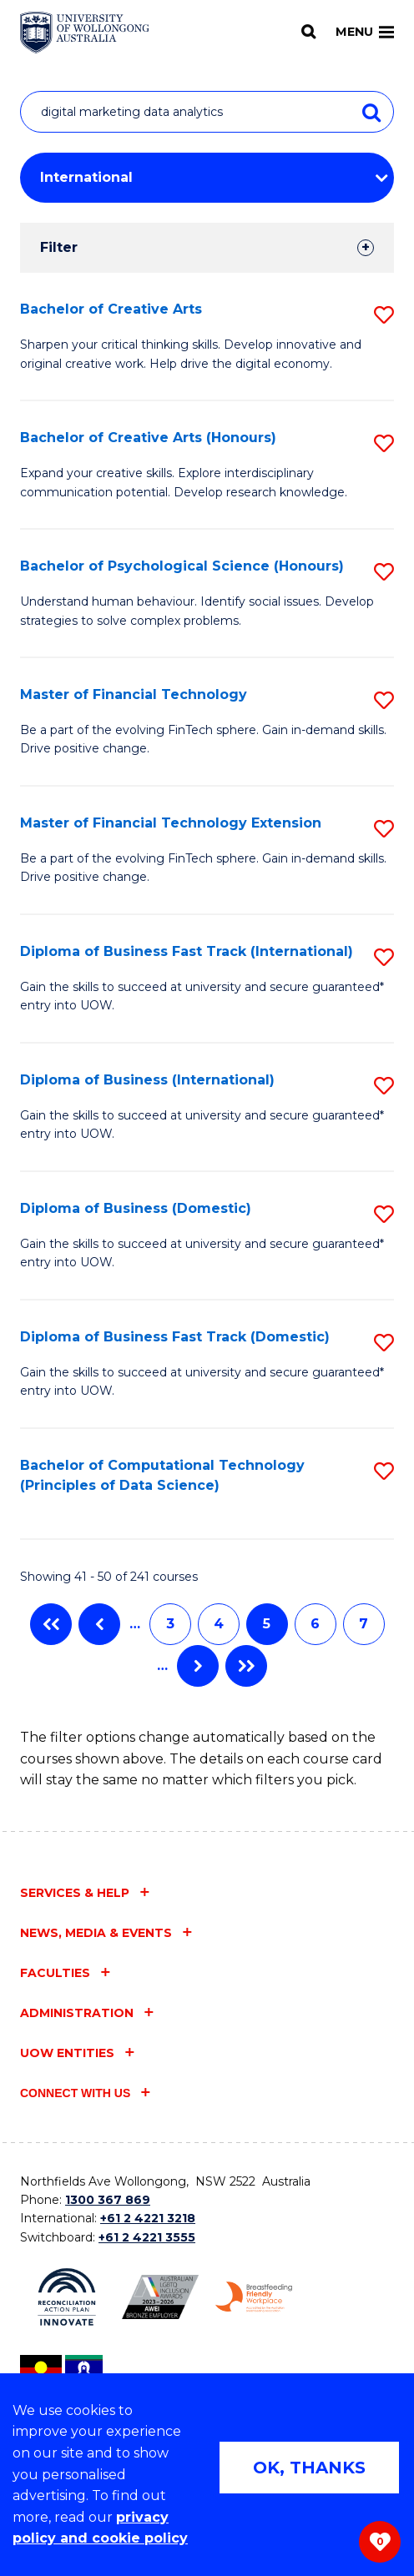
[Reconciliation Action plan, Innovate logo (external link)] (66, 2297)
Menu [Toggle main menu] (365, 31)
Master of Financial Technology (133, 694)
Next (198, 1666)
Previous (99, 1624)
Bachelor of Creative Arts (111, 309)
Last (246, 1666)
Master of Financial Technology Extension (170, 823)
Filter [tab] (59, 247)
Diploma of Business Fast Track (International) (186, 951)
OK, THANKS (309, 2468)
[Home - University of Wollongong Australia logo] (84, 32)
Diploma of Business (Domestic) (135, 1208)
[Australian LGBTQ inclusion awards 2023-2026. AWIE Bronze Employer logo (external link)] (160, 2297)
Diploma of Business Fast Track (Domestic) (175, 1337)
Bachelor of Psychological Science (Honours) (182, 566)
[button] (384, 314)
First (51, 1624)
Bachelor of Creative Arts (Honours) (148, 437)
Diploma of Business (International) (147, 1080)
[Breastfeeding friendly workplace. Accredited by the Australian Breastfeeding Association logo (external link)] (253, 2297)
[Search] (308, 32)
